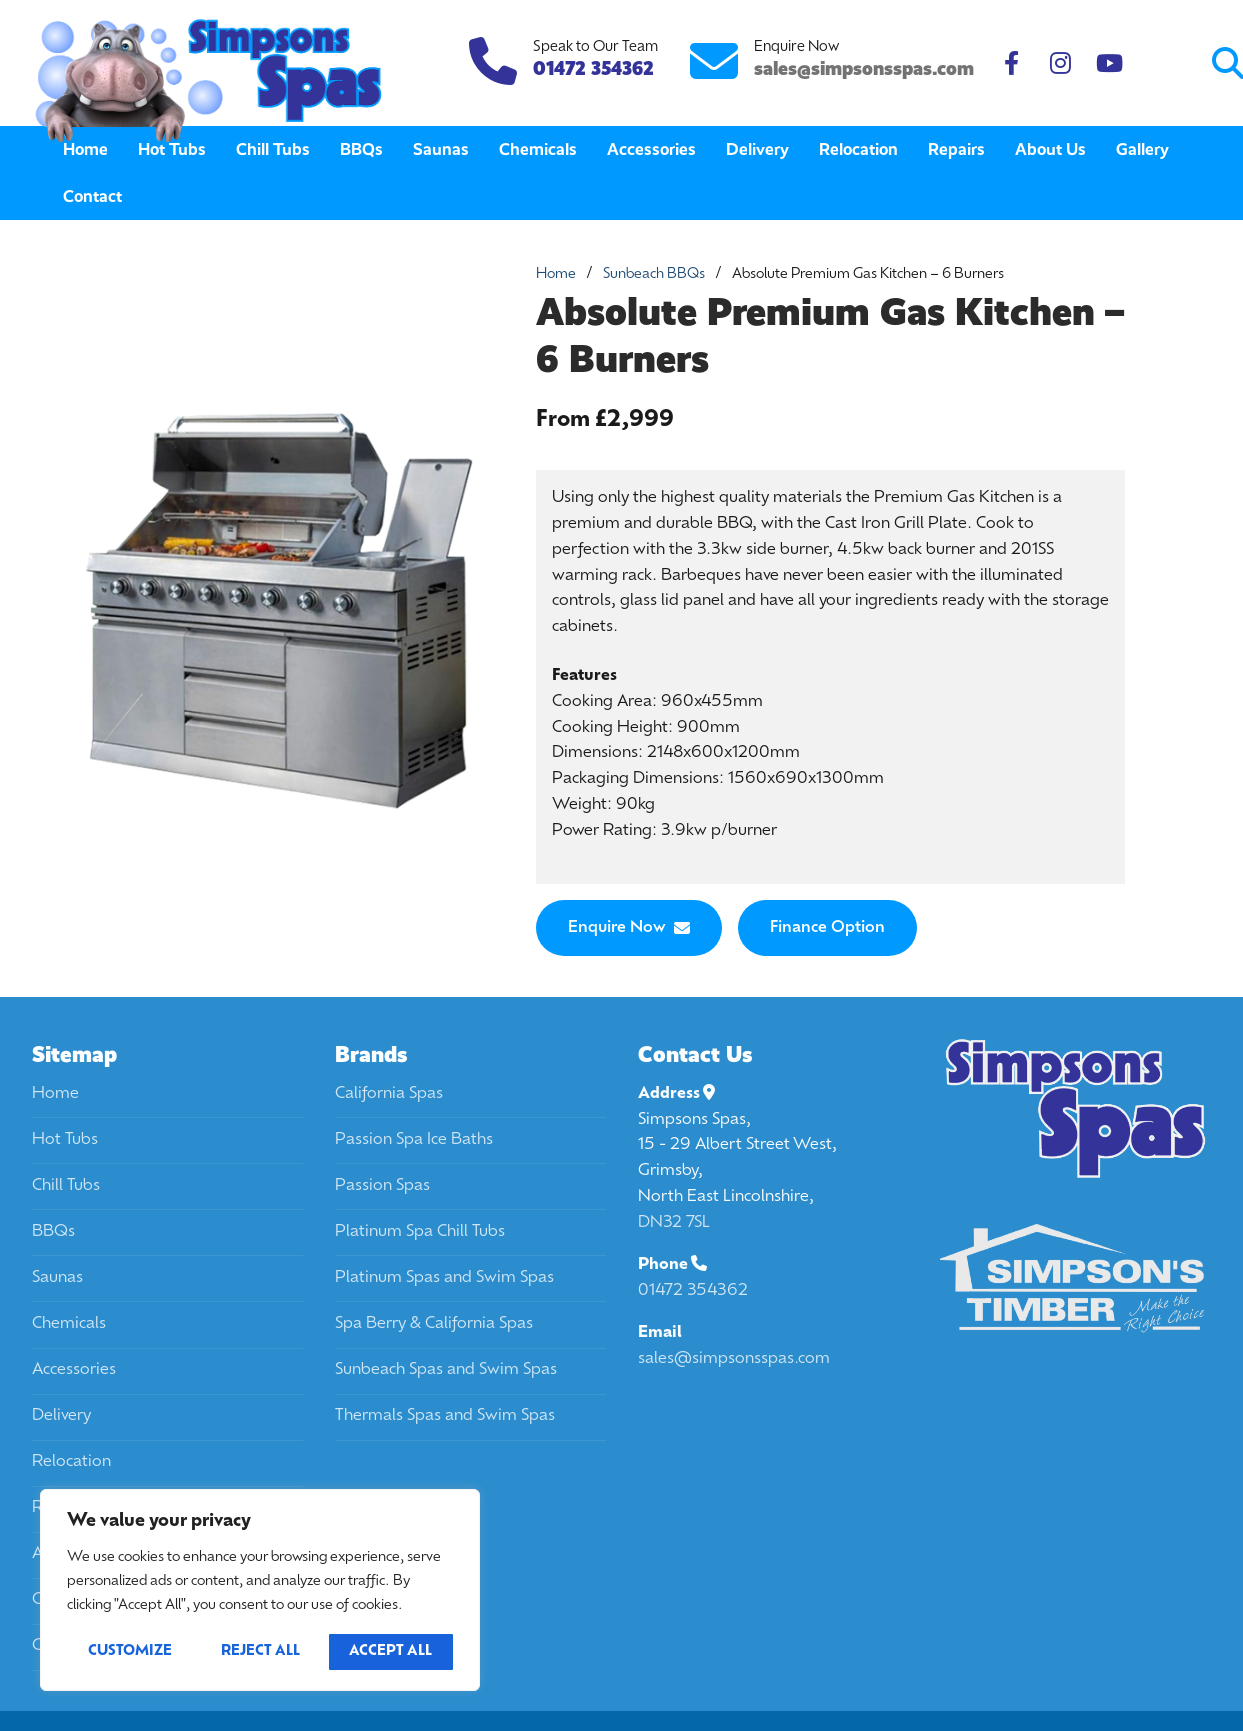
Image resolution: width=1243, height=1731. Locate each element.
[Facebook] (1011, 63)
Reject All (260, 1651)
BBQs (53, 1232)
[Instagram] (1060, 63)
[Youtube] (1109, 63)
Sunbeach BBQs (654, 274)
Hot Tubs (65, 1140)
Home (556, 274)
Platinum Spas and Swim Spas (444, 1278)
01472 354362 (693, 1291)
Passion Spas (382, 1186)
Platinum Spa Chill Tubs (420, 1232)
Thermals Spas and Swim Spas (445, 1416)
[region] (260, 1590)
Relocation (71, 1462)
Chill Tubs (66, 1186)
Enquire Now (629, 928)
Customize (130, 1651)
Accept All (390, 1651)
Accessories (74, 1370)
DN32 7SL (674, 1223)
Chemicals (69, 1324)
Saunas (57, 1278)
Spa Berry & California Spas (434, 1324)
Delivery (61, 1416)
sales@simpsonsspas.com (864, 68)
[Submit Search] (1144, 63)
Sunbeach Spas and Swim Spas (446, 1370)
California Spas (389, 1094)
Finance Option (827, 928)
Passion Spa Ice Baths (414, 1140)
